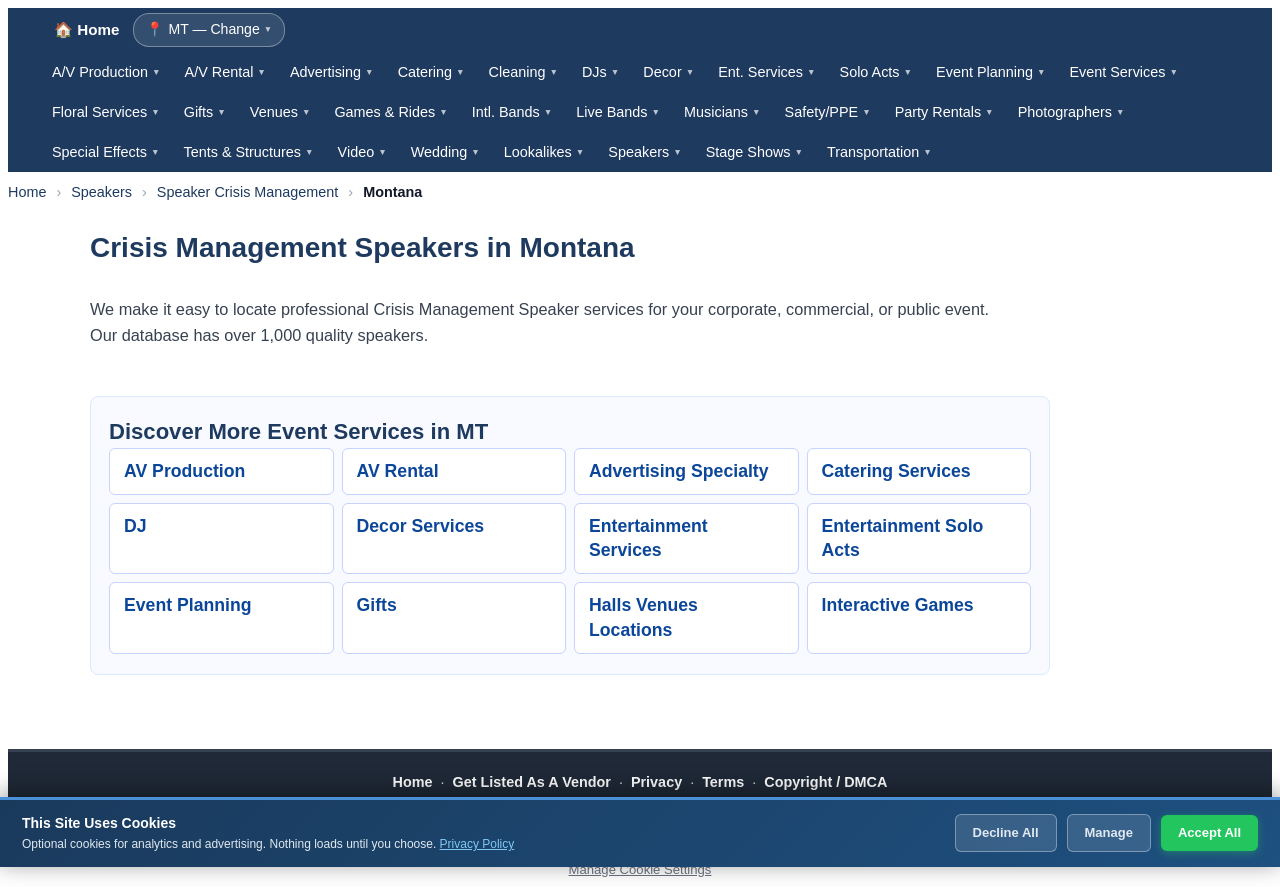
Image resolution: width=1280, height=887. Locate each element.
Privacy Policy (477, 844)
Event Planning (990, 72)
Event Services (1123, 72)
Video (362, 152)
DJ (135, 526)
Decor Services (421, 526)
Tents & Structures (248, 152)
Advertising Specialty (679, 471)
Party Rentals (944, 112)
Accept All (1209, 832)
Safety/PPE (828, 112)
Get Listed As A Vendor (532, 782)
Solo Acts (876, 72)
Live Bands (618, 112)
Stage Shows (754, 152)
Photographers (1071, 112)
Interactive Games (898, 605)
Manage (1109, 832)
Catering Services (896, 471)
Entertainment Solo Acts (903, 538)
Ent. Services (766, 72)
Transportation (879, 152)
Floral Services (106, 112)
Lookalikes (544, 152)
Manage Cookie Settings (640, 869)
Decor (668, 72)
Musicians (722, 112)
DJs (600, 72)
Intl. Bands (512, 112)
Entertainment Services (648, 538)
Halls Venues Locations (643, 617)
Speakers (644, 152)
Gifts (205, 112)
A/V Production (106, 72)
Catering (431, 72)
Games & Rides (390, 112)
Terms (723, 782)
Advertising (332, 72)
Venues (280, 112)
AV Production (184, 471)
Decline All (1006, 832)
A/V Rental (225, 72)
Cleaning (523, 72)
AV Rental (398, 471)
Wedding (445, 152)
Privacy (656, 782)
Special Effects (105, 152)
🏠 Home (86, 29)
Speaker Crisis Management (248, 192)
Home (27, 192)
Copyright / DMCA (825, 782)
